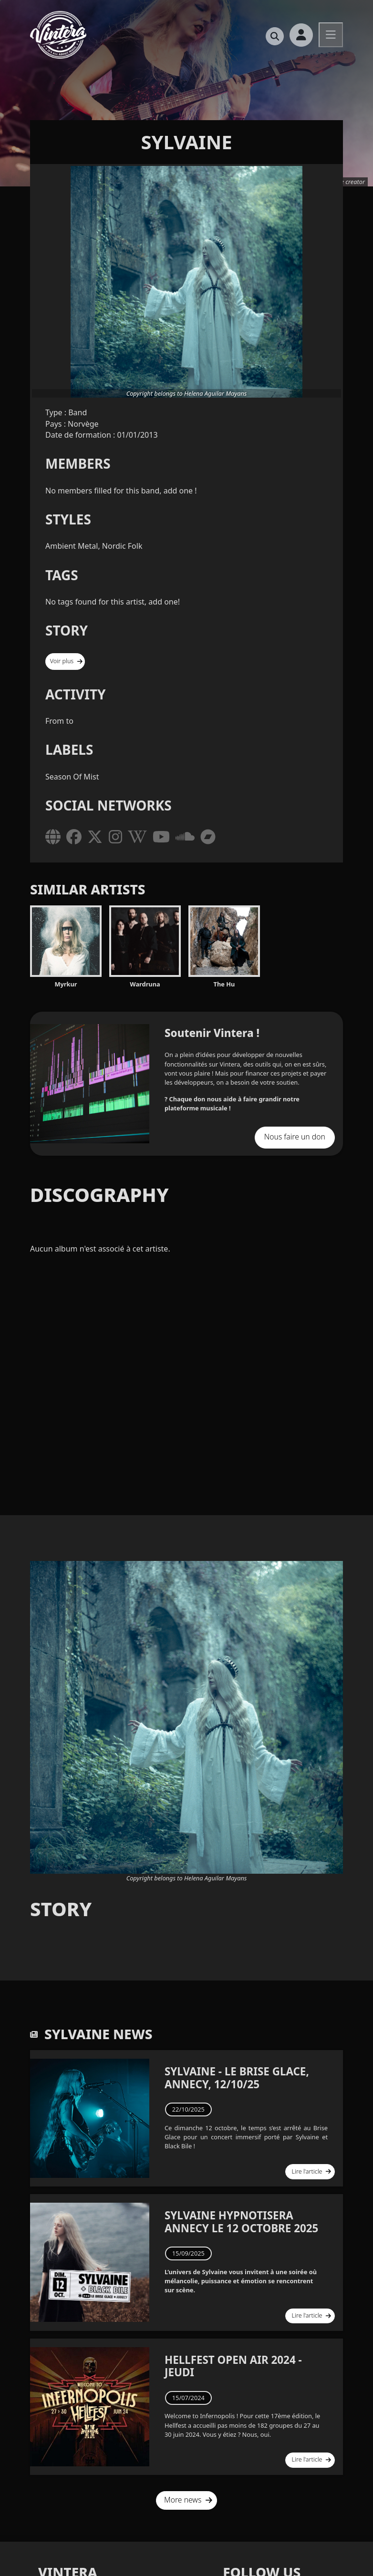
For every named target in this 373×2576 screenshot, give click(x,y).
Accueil (123, 67)
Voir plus (64, 660)
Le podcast (235, 67)
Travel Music (176, 67)
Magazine (287, 67)
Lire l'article (314, 2166)
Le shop (333, 67)
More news (188, 2490)
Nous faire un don (298, 1134)
